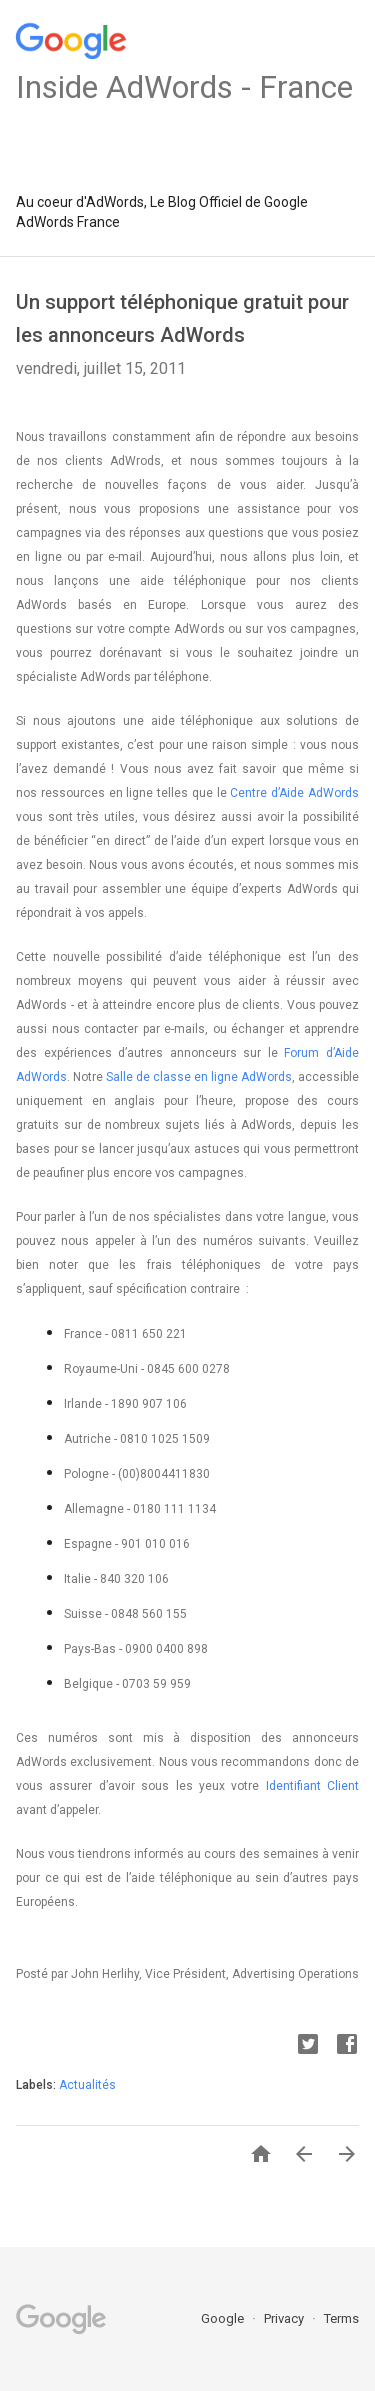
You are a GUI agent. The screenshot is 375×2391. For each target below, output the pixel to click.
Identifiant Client (312, 1786)
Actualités (87, 2085)
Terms (341, 2318)
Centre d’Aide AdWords (294, 793)
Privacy (285, 2318)
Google (224, 2318)
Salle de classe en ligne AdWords (199, 1077)
